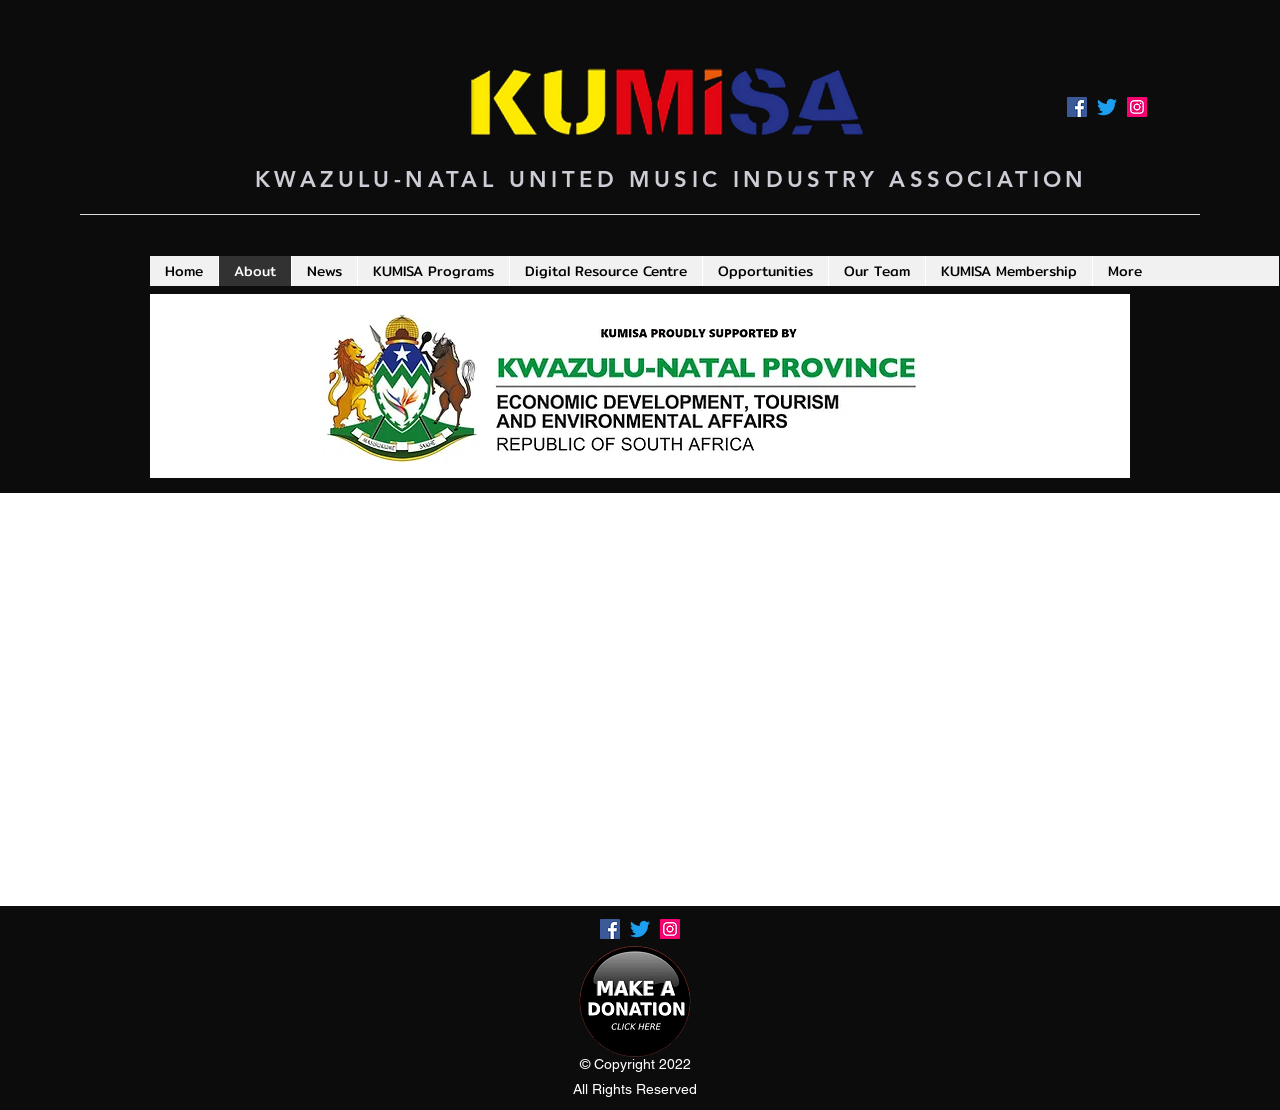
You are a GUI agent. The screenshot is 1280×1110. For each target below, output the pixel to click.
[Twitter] (1107, 107)
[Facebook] (1077, 107)
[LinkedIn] (1137, 107)
